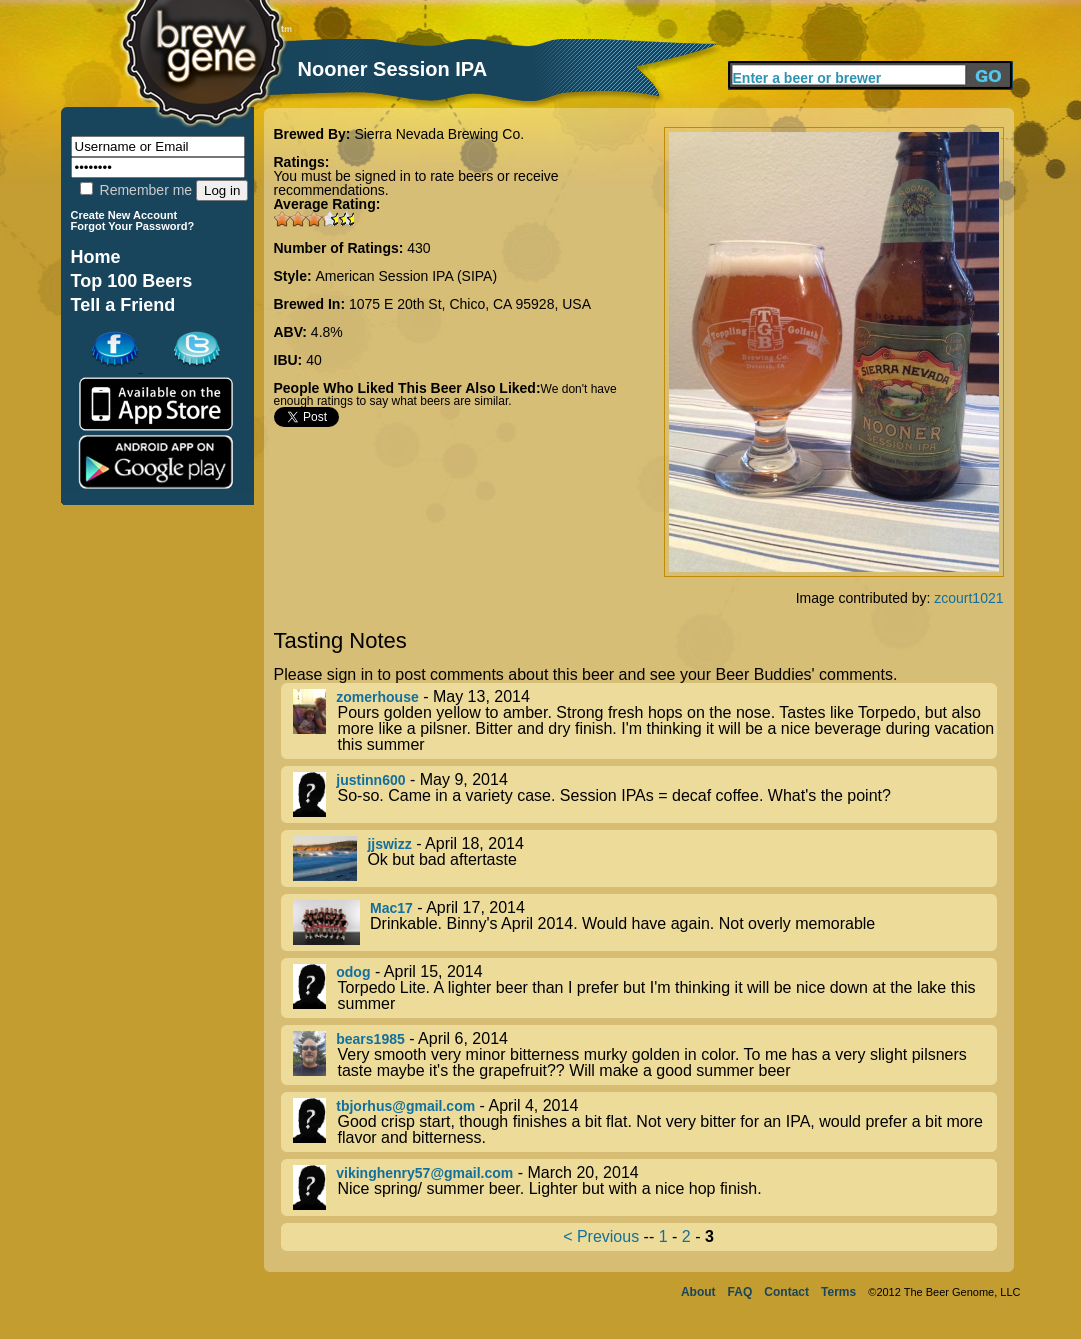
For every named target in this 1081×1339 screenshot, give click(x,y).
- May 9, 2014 (645, 794)
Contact (786, 1292)
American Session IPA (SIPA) (407, 276)
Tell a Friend (123, 305)
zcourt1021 (968, 598)
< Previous (601, 1236)
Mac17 (391, 908)
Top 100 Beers (132, 281)
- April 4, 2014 (645, 1122)
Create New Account (124, 215)
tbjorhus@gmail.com (405, 1106)
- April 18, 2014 (645, 858)
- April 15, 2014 (645, 988)
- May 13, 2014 (645, 721)
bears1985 (370, 1039)
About (698, 1292)
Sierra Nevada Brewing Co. (439, 134)
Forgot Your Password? (133, 226)
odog (353, 972)
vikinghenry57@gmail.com (424, 1173)
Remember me (136, 190)
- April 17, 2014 (645, 922)
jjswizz (389, 844)
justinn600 (370, 780)
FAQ (740, 1292)
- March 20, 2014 (645, 1187)
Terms (838, 1292)
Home (96, 257)
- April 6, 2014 (645, 1055)
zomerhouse (377, 697)
